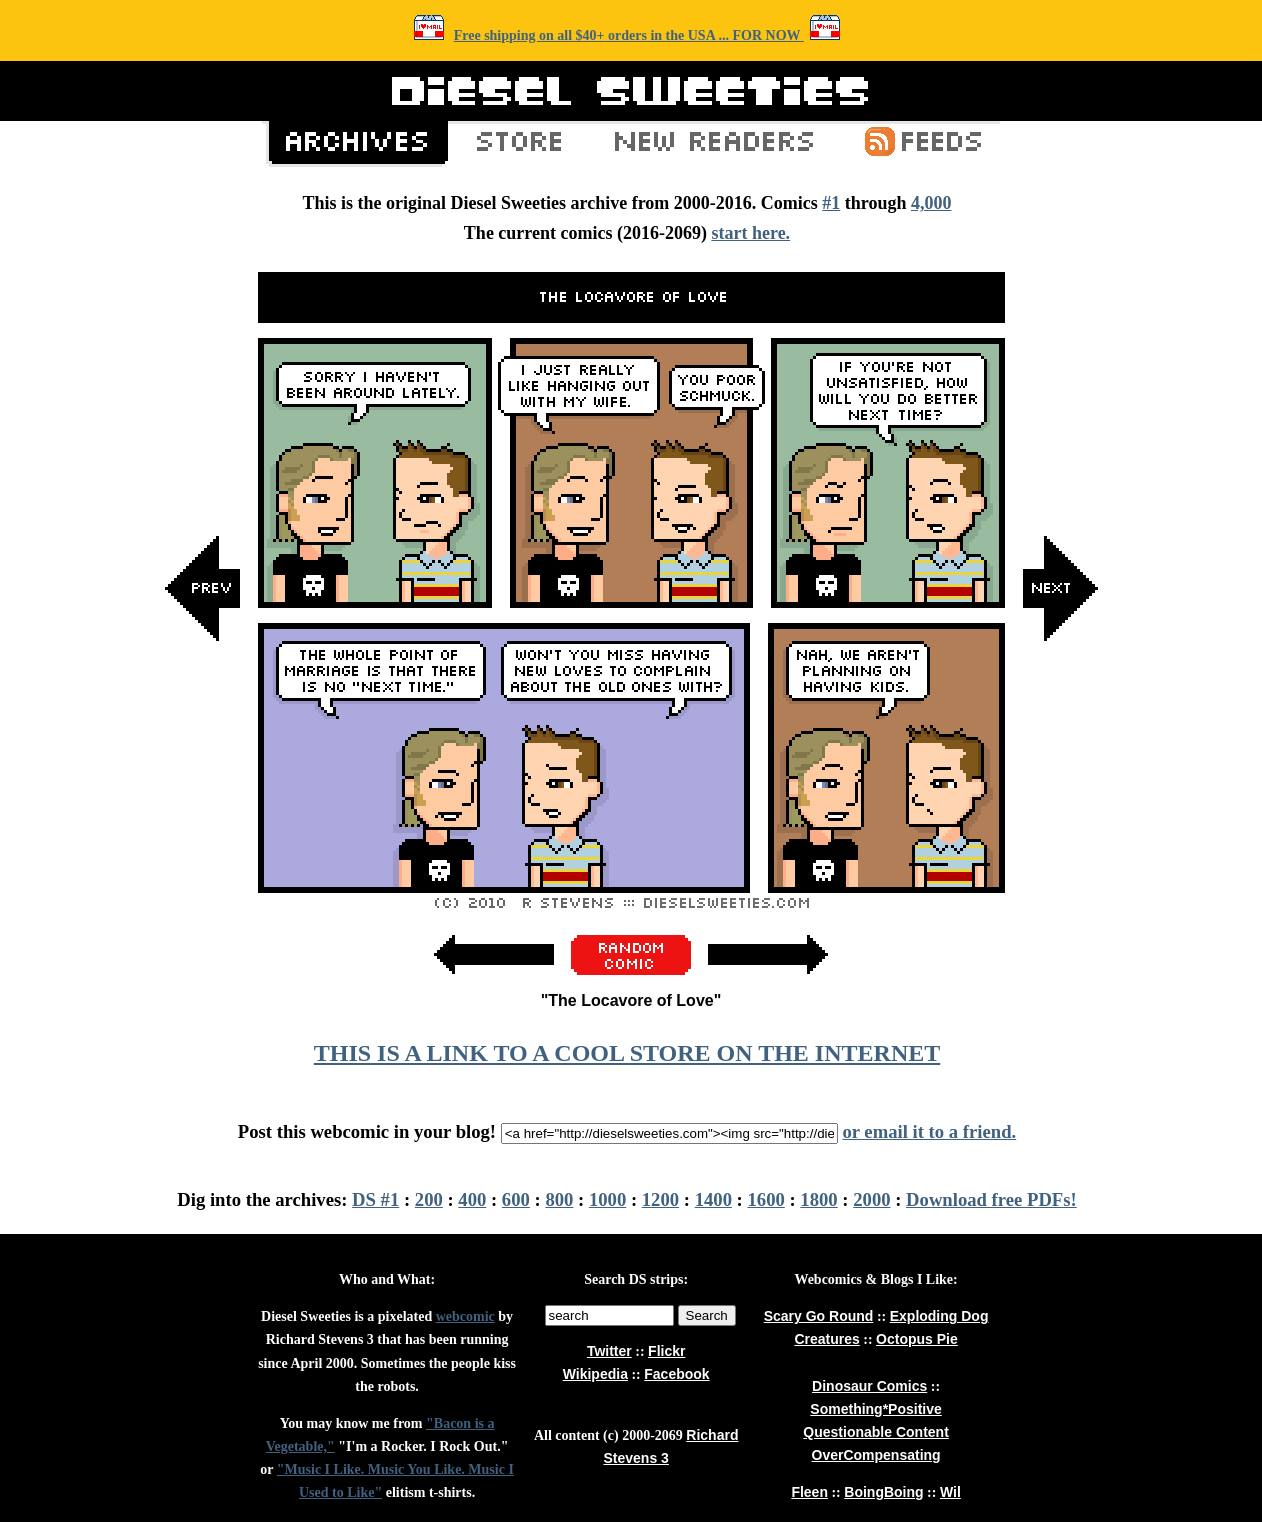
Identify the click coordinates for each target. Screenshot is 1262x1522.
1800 (818, 1199)
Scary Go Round (819, 1316)
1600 (766, 1199)
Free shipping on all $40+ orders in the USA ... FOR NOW (629, 35)
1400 (713, 1199)
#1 (831, 203)
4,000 (931, 203)
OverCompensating (876, 1455)
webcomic (465, 1316)
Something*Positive (875, 1409)
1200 (660, 1199)
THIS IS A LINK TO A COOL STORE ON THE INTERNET (627, 1053)
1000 (607, 1199)
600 (516, 1199)
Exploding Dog (939, 1316)
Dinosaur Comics (869, 1386)
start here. (750, 233)
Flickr (666, 1351)
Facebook (676, 1374)
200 (429, 1199)
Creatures (826, 1339)
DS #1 (375, 1199)
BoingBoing (883, 1492)
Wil (950, 1492)
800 (559, 1199)
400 (472, 1199)
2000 (871, 1199)
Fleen (809, 1492)
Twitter (609, 1351)
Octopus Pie (917, 1339)
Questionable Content (875, 1432)
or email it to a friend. (929, 1131)
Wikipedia (595, 1374)
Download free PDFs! (991, 1199)
